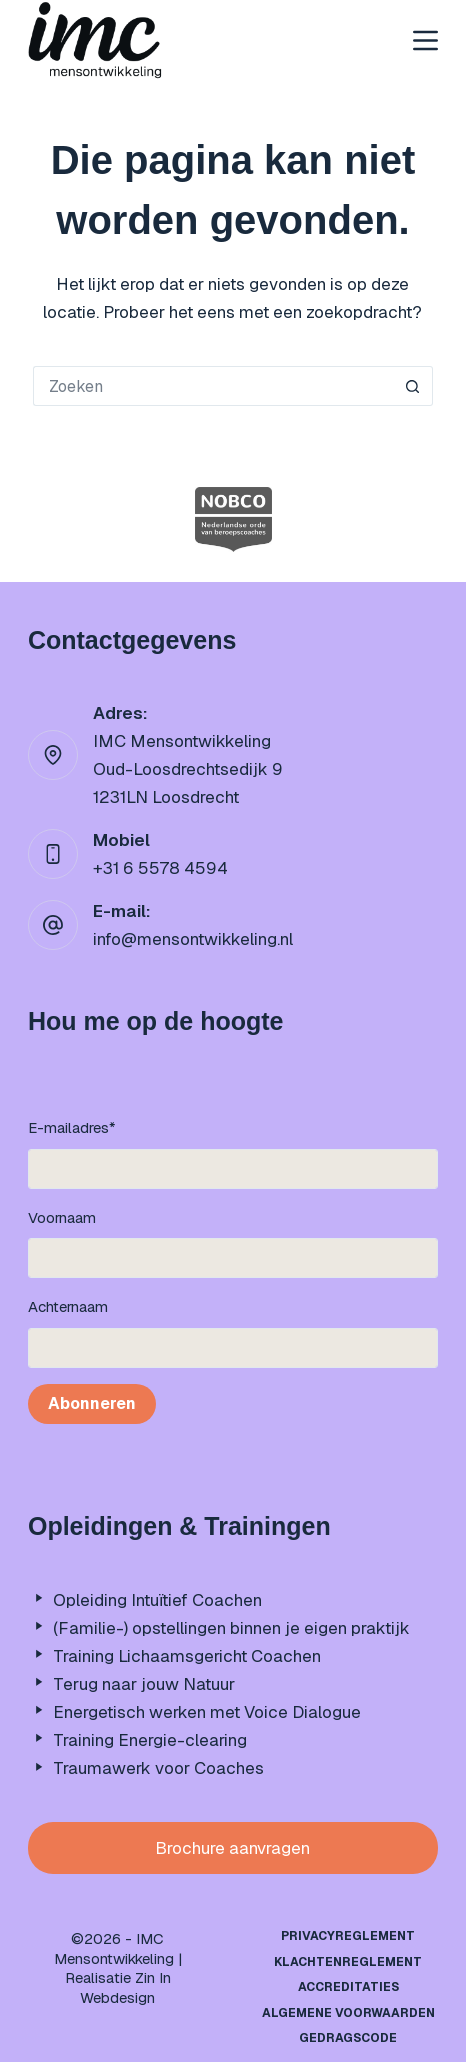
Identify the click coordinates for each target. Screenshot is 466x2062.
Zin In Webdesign (125, 1987)
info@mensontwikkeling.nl (193, 939)
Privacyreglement (348, 1936)
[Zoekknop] (413, 386)
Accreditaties (348, 1987)
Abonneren (92, 1403)
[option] (233, 519)
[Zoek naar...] (213, 386)
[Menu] (425, 40)
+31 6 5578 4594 (160, 868)
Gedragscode (348, 2038)
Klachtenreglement (348, 1962)
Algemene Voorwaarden (348, 2013)
